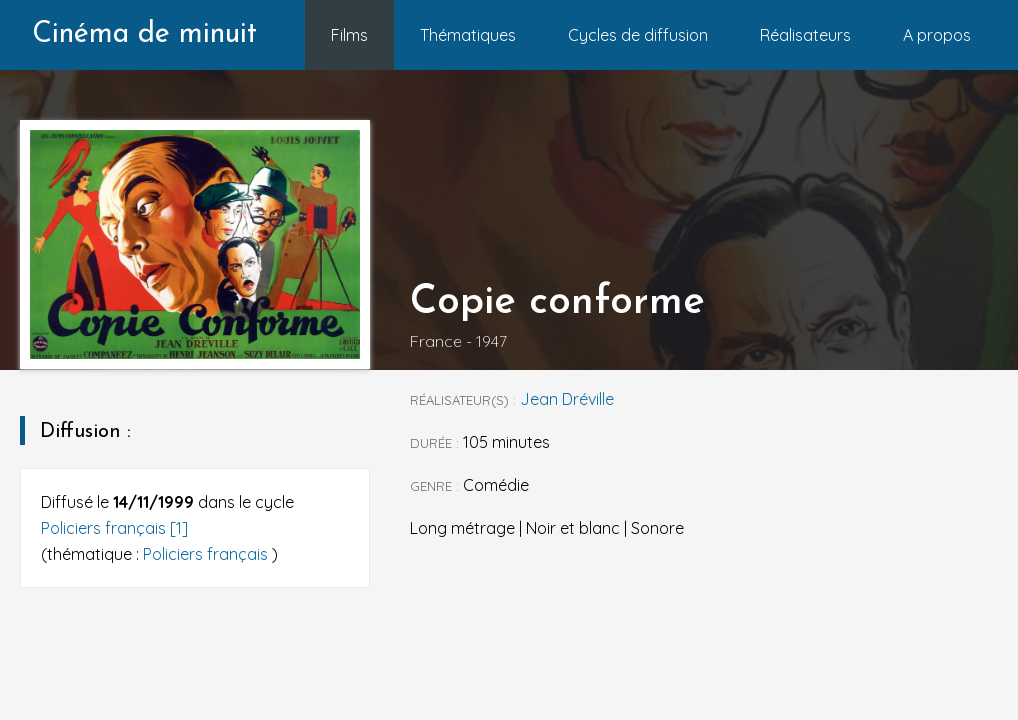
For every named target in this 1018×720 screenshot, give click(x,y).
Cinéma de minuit (144, 34)
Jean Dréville (567, 399)
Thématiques (468, 35)
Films (349, 35)
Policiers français (207, 554)
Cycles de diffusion (638, 35)
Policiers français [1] (114, 528)
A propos (937, 35)
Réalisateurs (805, 35)
